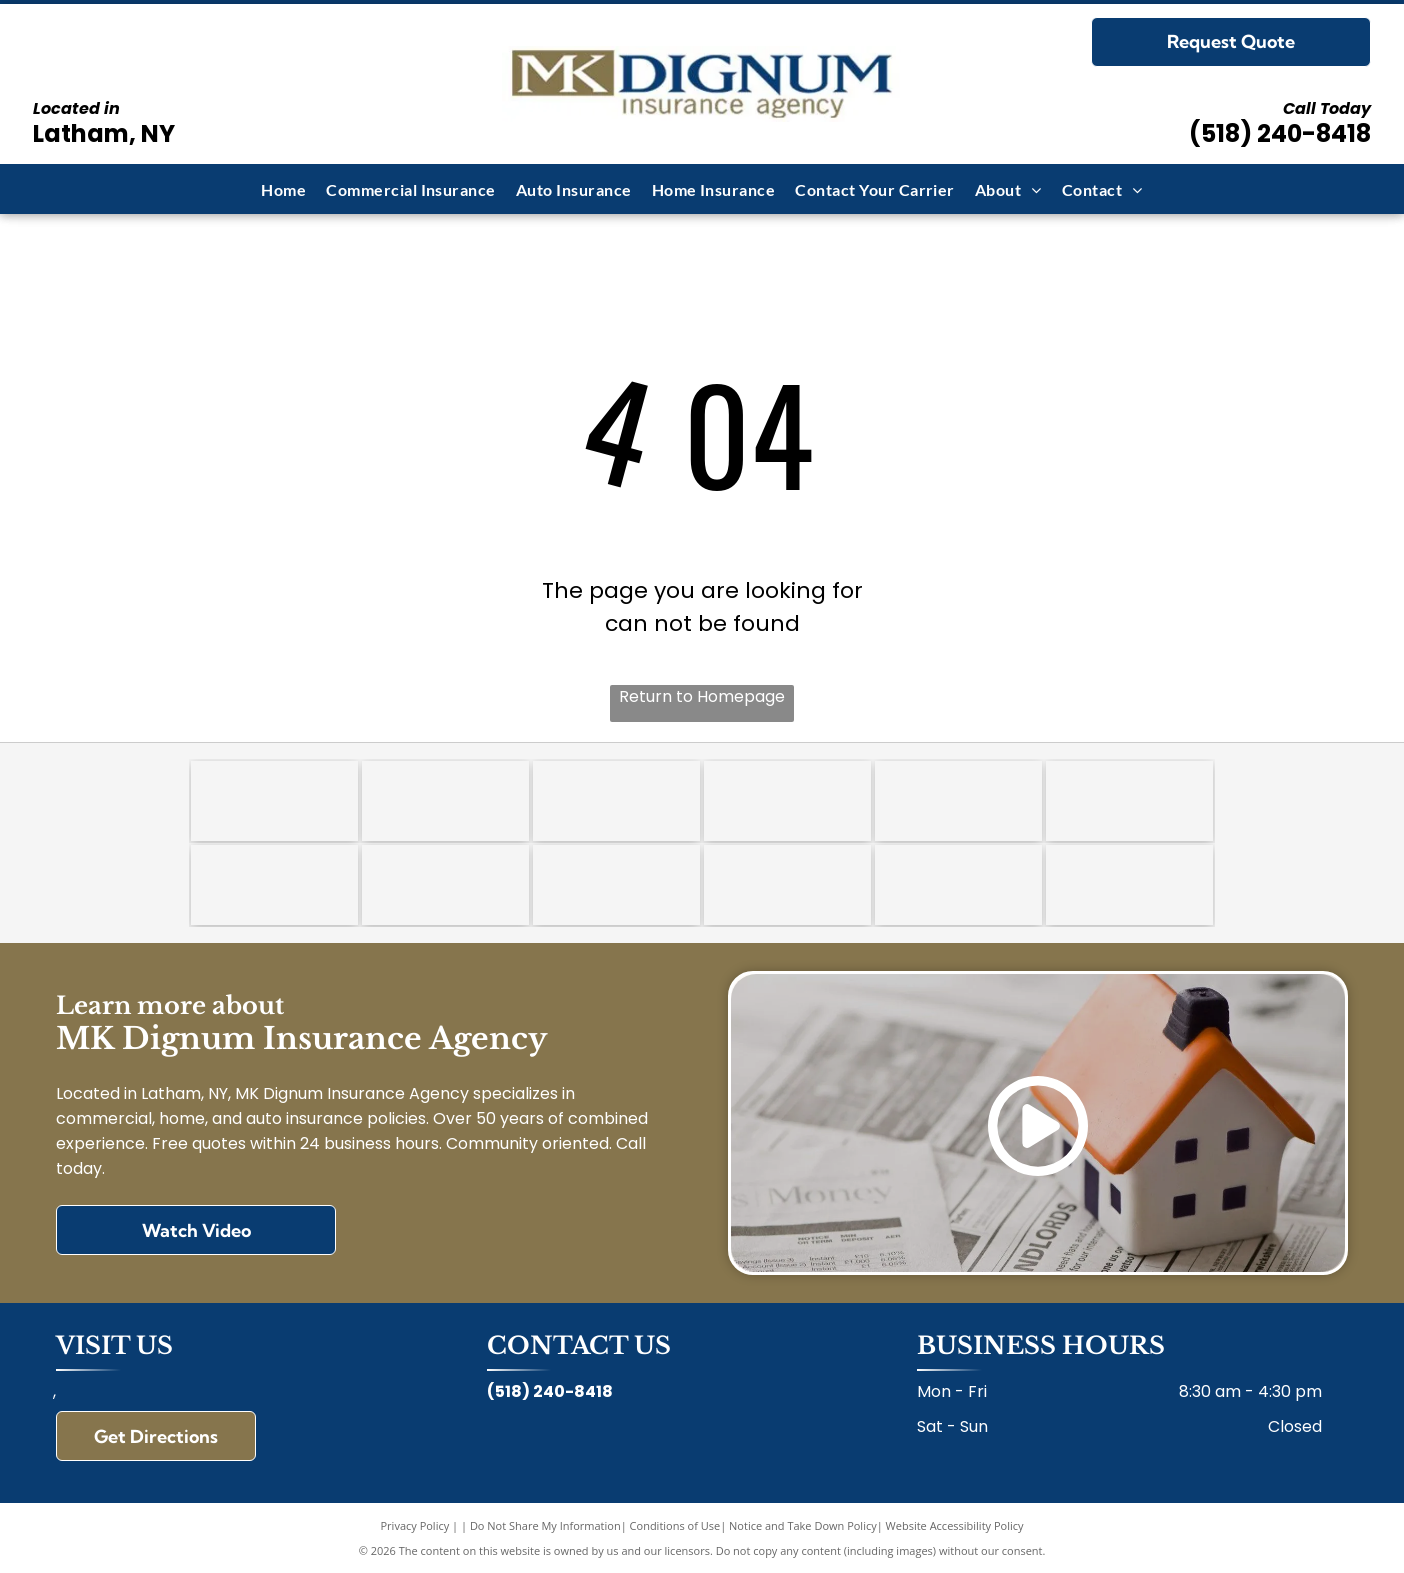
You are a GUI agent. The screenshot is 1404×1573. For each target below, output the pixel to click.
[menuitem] (283, 188)
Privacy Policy (415, 1525)
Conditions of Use (675, 1525)
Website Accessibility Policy (955, 1525)
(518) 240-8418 (1280, 133)
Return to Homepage (702, 696)
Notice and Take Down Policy (803, 1525)
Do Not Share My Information (545, 1525)
